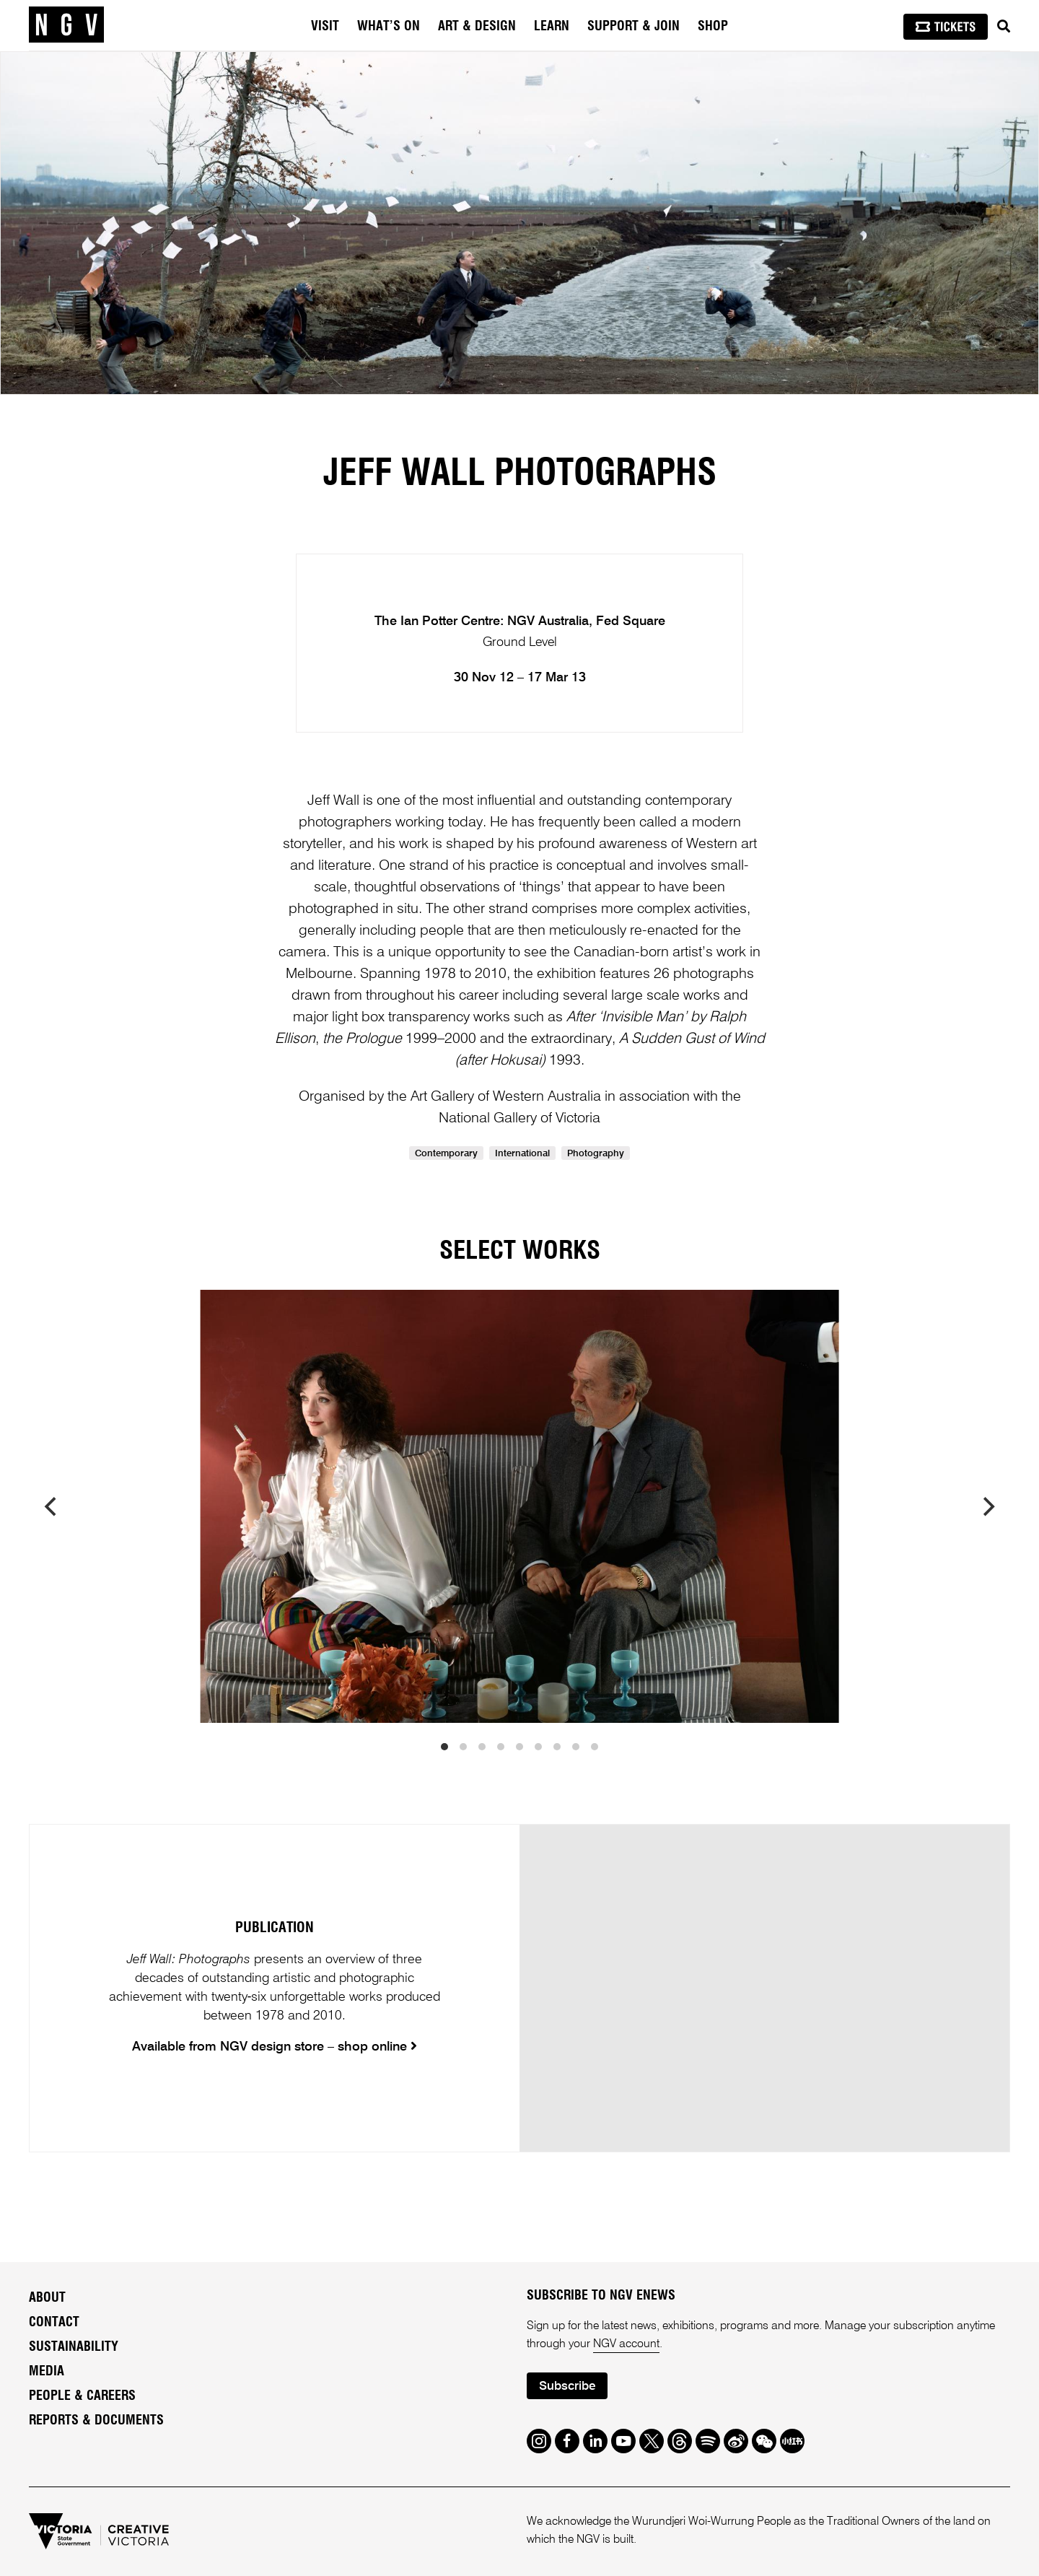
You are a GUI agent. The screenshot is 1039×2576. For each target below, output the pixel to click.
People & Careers (82, 2396)
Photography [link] (595, 1153)
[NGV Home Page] (66, 25)
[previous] (52, 1506)
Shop (713, 26)
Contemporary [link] (446, 1153)
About (47, 2298)
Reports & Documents (96, 2420)
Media (46, 2371)
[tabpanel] (519, 223)
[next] (987, 1506)
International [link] (522, 1153)
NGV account (626, 2344)
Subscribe (567, 2386)
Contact (54, 2322)
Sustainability (73, 2347)
